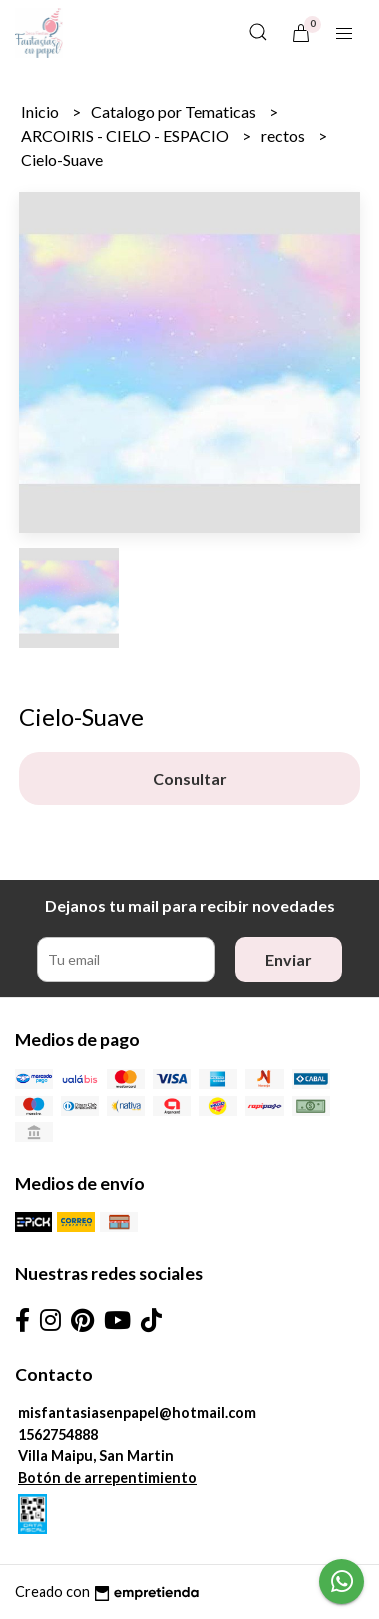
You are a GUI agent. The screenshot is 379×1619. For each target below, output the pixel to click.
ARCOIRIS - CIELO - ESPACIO (126, 135)
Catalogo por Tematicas (175, 111)
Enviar (288, 959)
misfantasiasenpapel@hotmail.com (137, 1412)
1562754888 (58, 1434)
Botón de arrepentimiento (107, 1477)
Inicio (41, 111)
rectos (284, 135)
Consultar (190, 778)
